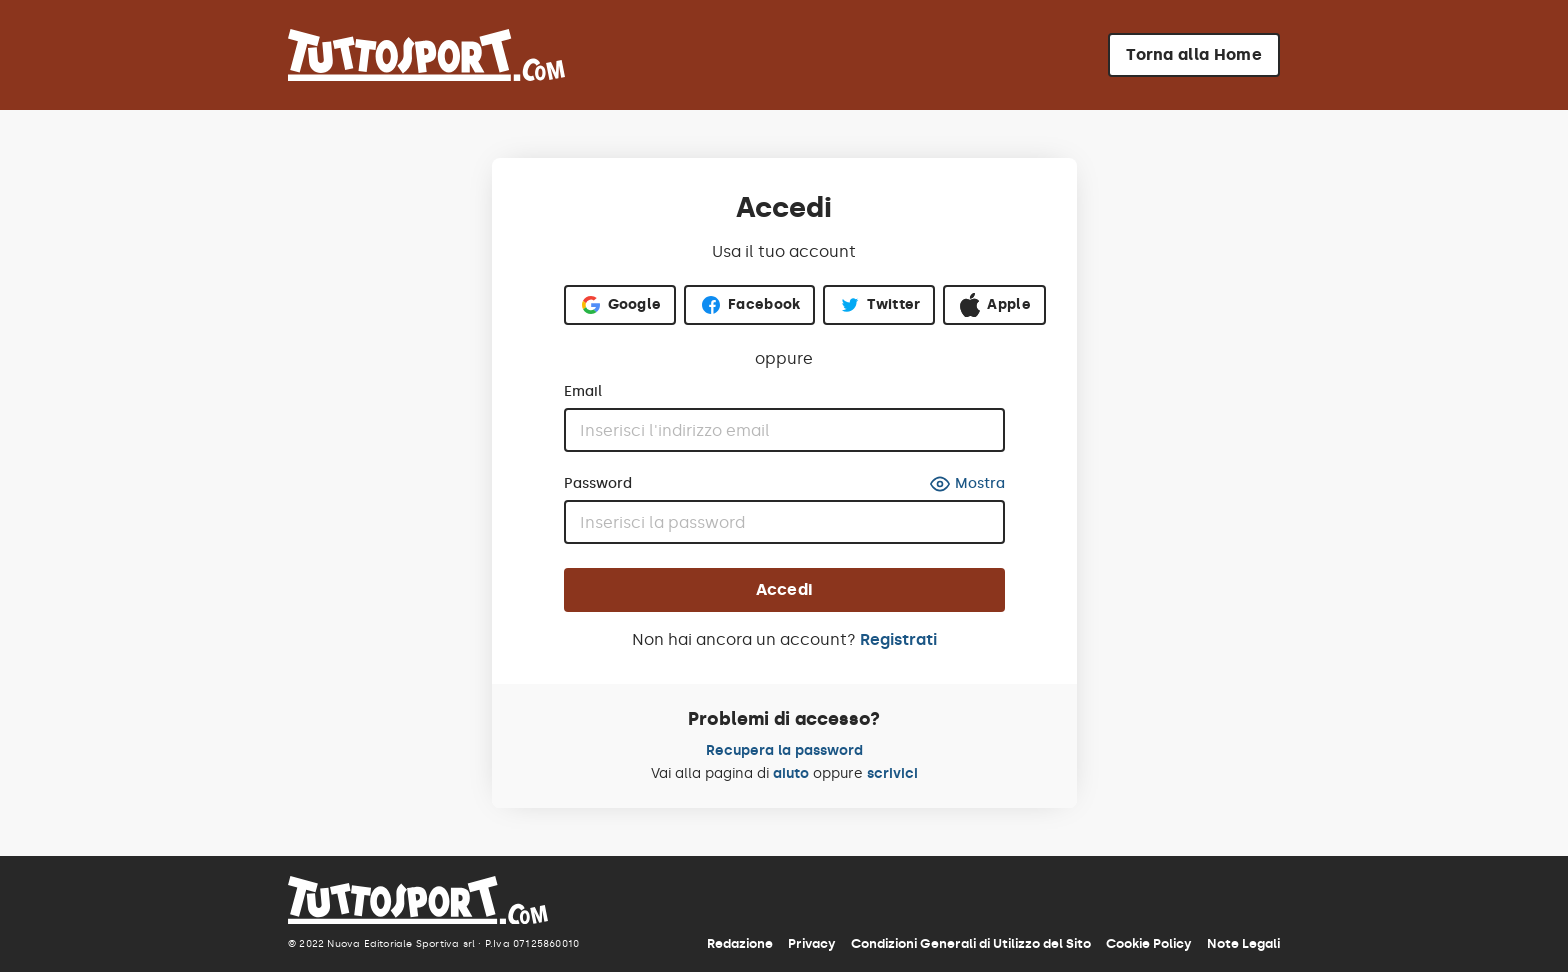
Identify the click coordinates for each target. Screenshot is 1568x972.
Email (583, 392)
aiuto (791, 773)
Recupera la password (784, 750)
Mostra (967, 484)
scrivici (892, 773)
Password (598, 484)
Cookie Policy (1149, 943)
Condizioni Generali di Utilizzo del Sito (971, 943)
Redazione (740, 943)
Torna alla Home (1194, 54)
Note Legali (1243, 943)
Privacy (812, 943)
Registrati (898, 639)
